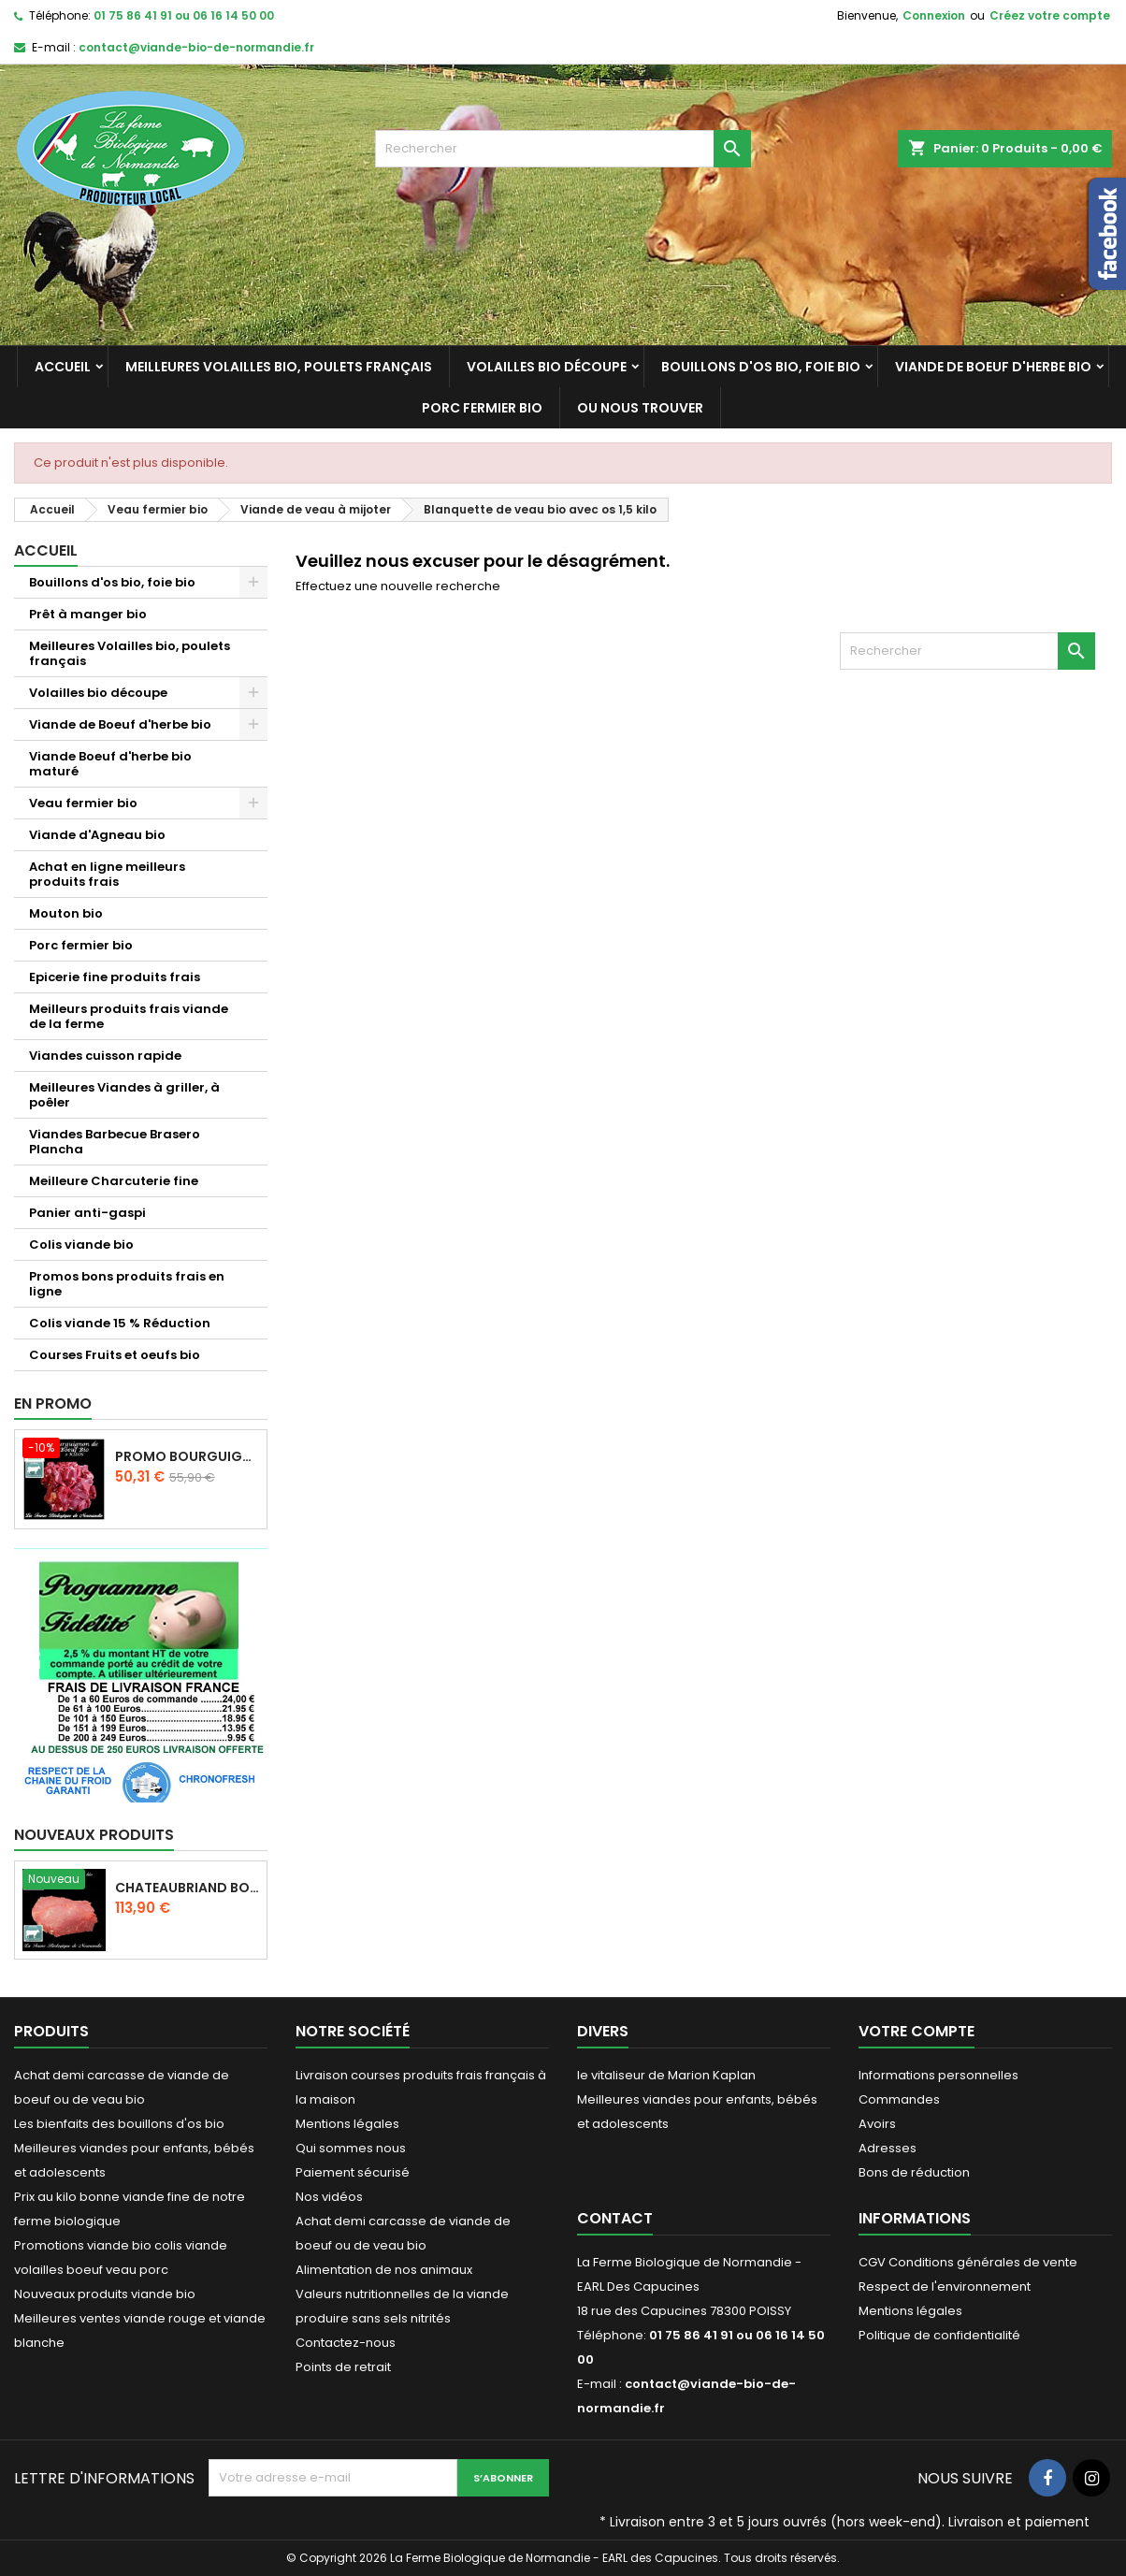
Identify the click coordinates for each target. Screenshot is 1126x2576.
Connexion (933, 15)
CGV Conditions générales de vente (968, 2262)
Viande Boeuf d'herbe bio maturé (110, 763)
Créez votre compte (1049, 15)
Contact (615, 2218)
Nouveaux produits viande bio (104, 2294)
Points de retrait (343, 2367)
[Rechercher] (562, 148)
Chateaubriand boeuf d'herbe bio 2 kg (187, 1887)
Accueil (63, 366)
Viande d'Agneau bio (97, 835)
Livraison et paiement (1019, 2521)
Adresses (888, 2148)
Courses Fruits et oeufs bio (114, 1355)
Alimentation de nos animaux (384, 2270)
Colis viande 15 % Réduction (119, 1323)
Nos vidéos (329, 2197)
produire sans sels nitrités (373, 2318)
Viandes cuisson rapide (105, 1055)
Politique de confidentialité (939, 2335)
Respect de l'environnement (945, 2286)
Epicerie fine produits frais (114, 977)
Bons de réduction (914, 2172)
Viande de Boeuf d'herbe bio (993, 366)
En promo (53, 1403)
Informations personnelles (938, 2075)
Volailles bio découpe (547, 366)
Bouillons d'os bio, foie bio (760, 366)
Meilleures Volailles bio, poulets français (278, 366)
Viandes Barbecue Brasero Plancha (114, 1141)
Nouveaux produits (94, 1834)
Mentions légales (347, 2124)
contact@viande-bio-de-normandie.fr (196, 47)
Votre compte (916, 2031)
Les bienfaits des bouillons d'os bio (119, 2124)
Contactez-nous (346, 2343)
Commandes (899, 2099)
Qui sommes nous (351, 2148)
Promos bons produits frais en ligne (126, 1283)
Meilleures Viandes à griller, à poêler (124, 1094)
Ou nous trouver (640, 407)
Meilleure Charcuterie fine (113, 1181)
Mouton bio (66, 913)
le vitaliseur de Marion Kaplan (666, 2075)
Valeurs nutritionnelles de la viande (402, 2294)
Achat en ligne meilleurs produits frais (107, 874)
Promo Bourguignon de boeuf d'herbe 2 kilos (187, 1456)
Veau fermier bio (83, 803)
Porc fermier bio (482, 407)
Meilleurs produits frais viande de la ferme (128, 1016)
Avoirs (877, 2124)
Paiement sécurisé (353, 2172)
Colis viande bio (81, 1244)
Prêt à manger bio (88, 614)
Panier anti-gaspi (87, 1213)
